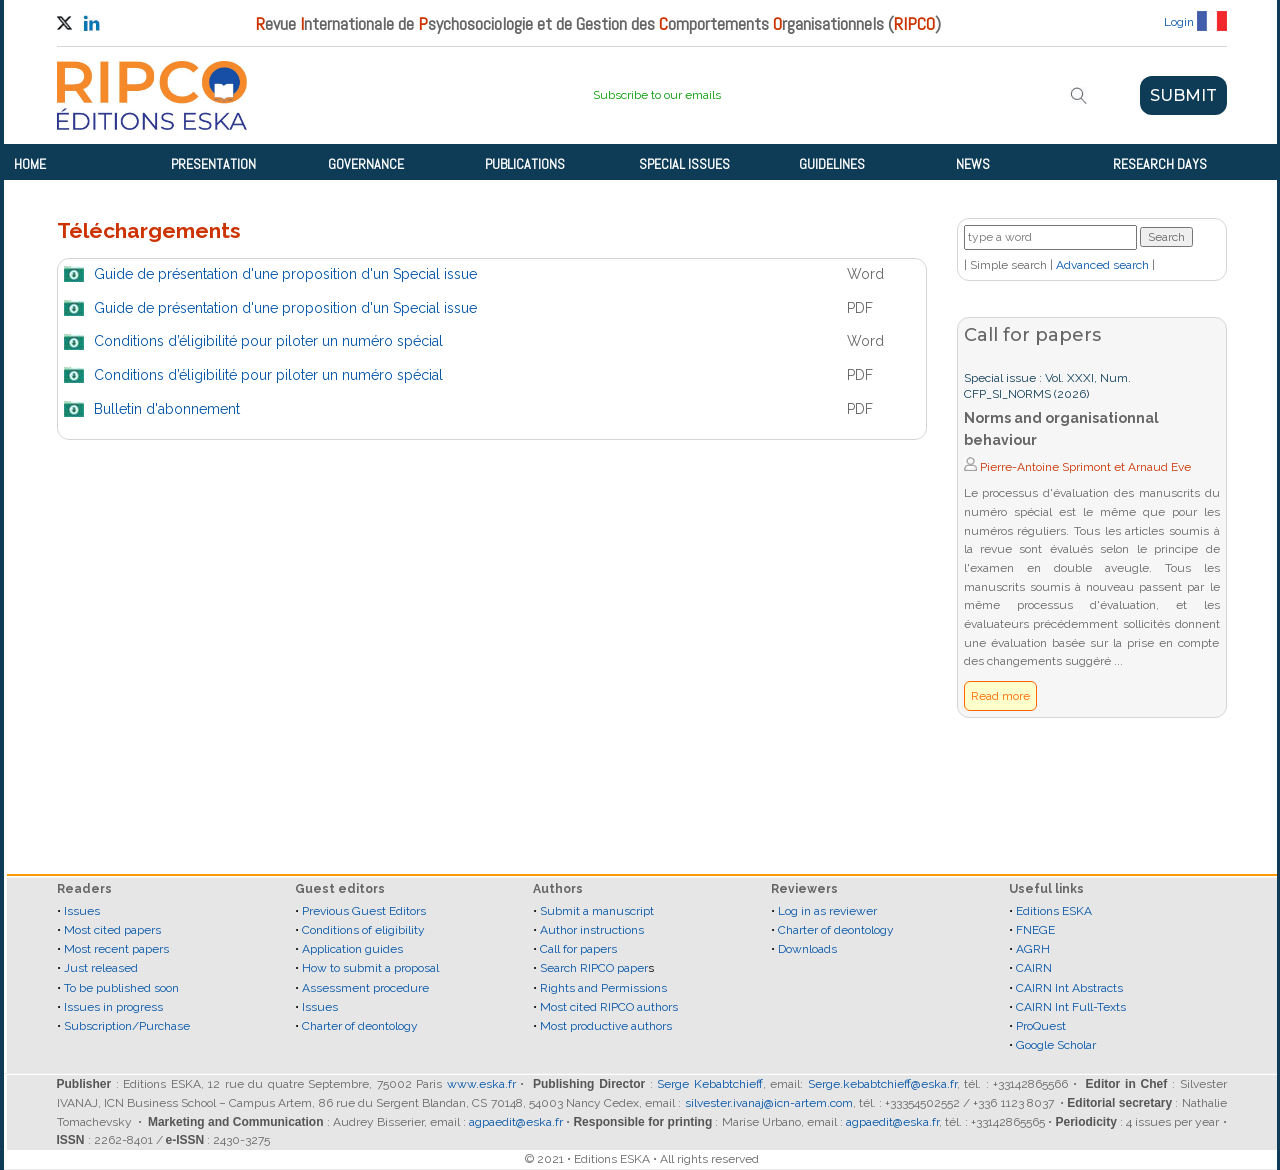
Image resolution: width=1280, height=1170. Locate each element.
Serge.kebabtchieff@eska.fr (882, 1084)
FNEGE (1034, 930)
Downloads (807, 949)
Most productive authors (606, 1026)
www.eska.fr (481, 1084)
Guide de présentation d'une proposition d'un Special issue (285, 274)
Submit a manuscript (597, 911)
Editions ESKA (1054, 911)
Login (1179, 22)
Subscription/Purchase (127, 1026)
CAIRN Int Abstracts (1069, 988)
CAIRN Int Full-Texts (1071, 1007)
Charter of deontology (360, 1026)
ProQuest (1041, 1026)
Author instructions (592, 930)
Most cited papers (112, 930)
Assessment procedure (365, 988)
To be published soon (121, 988)
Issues (82, 911)
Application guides (352, 949)
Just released (101, 968)
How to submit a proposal (370, 968)
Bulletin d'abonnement (167, 409)
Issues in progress (113, 1007)
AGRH (1033, 949)
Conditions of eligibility (363, 930)
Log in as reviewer (827, 911)
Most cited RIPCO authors (609, 1007)
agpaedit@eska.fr (516, 1122)
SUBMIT (1183, 95)
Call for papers (578, 949)
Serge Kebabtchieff (710, 1084)
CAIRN (1034, 968)
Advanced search (1102, 265)
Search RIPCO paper (594, 968)
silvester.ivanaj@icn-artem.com (769, 1103)
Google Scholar (1056, 1045)
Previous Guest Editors (364, 911)
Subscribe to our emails (657, 95)
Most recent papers (116, 949)
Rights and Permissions (603, 988)
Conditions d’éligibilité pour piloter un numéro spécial (268, 341)
